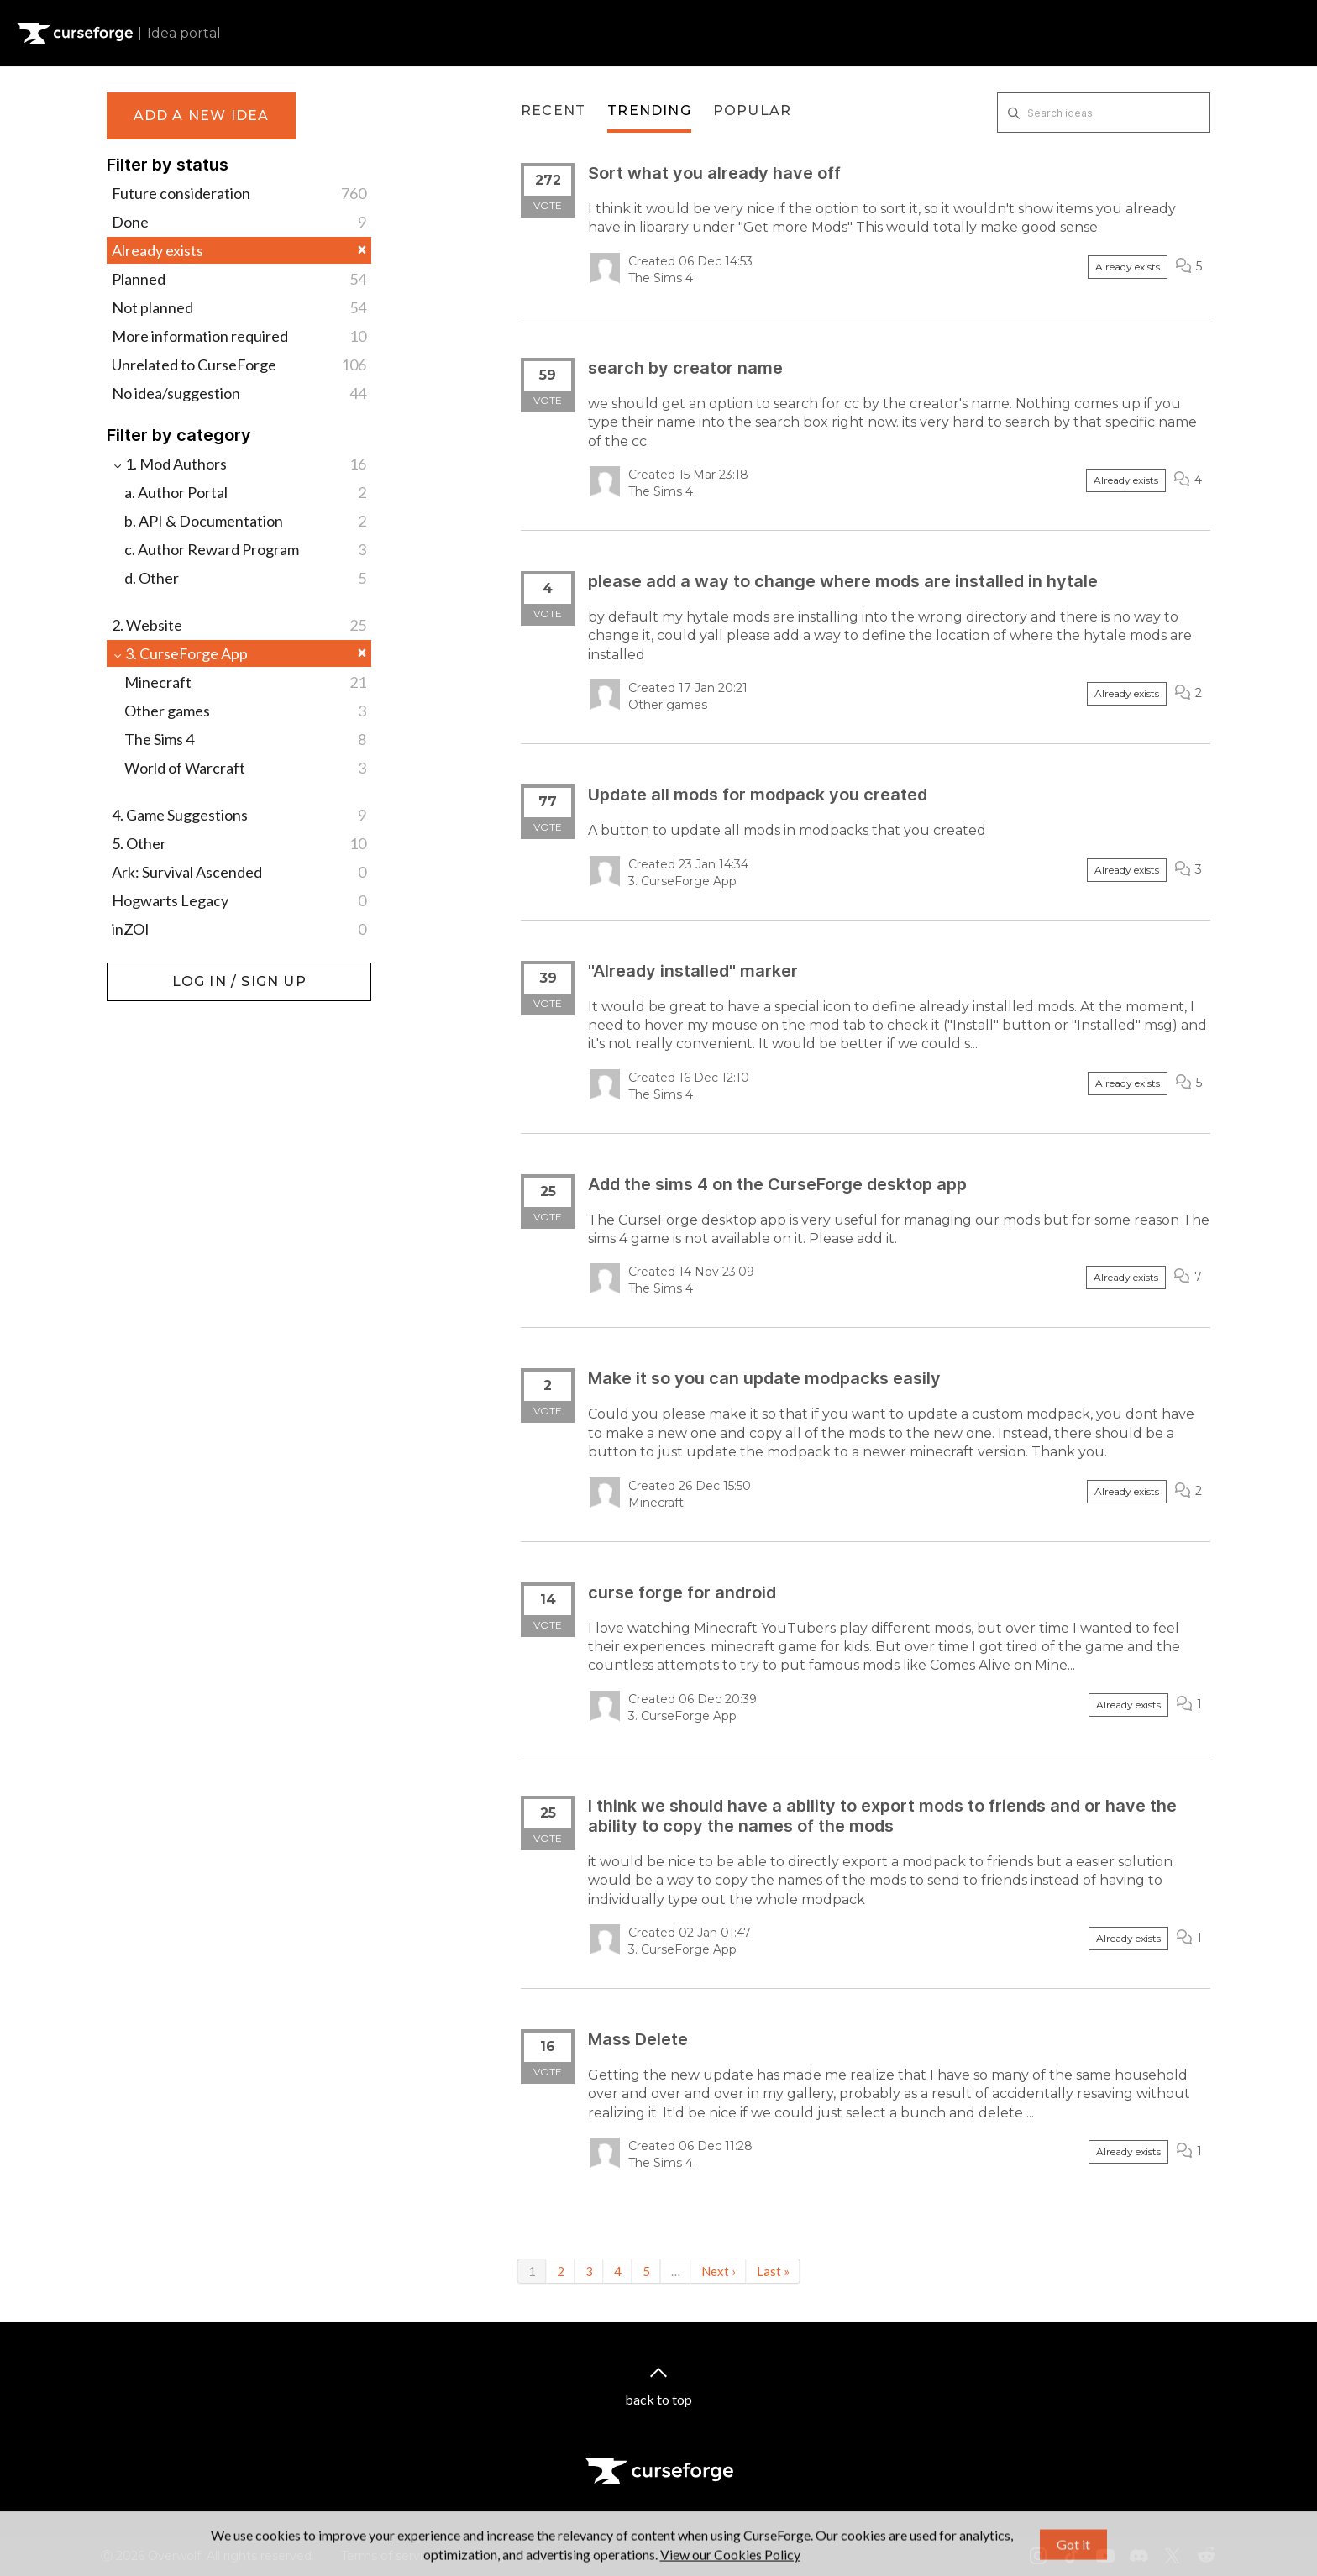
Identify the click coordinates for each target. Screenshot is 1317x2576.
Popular (752, 110)
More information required (239, 336)
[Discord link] (1139, 2556)
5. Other (239, 843)
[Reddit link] (1206, 2556)
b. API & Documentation (245, 521)
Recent (553, 110)
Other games (245, 710)
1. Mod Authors (239, 463)
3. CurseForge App (239, 653)
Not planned (239, 307)
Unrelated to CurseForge (239, 364)
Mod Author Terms (705, 2555)
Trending (649, 110)
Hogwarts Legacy (239, 900)
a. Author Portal (245, 492)
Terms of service (389, 2555)
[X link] (1172, 2556)
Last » (773, 2271)
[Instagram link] (1038, 2556)
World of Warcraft (245, 767)
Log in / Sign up (149, 970)
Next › (718, 2271)
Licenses (597, 2555)
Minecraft (245, 682)
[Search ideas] (1103, 112)
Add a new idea (202, 115)
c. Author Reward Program (245, 549)
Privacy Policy (504, 2555)
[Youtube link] (1105, 2556)
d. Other (245, 578)
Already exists (239, 250)
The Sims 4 (245, 739)
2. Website (239, 625)
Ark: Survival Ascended (239, 872)
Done (239, 221)
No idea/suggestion (239, 393)
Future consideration (239, 193)
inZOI (239, 929)
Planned (239, 279)
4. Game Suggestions (239, 814)
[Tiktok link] (1072, 2556)
